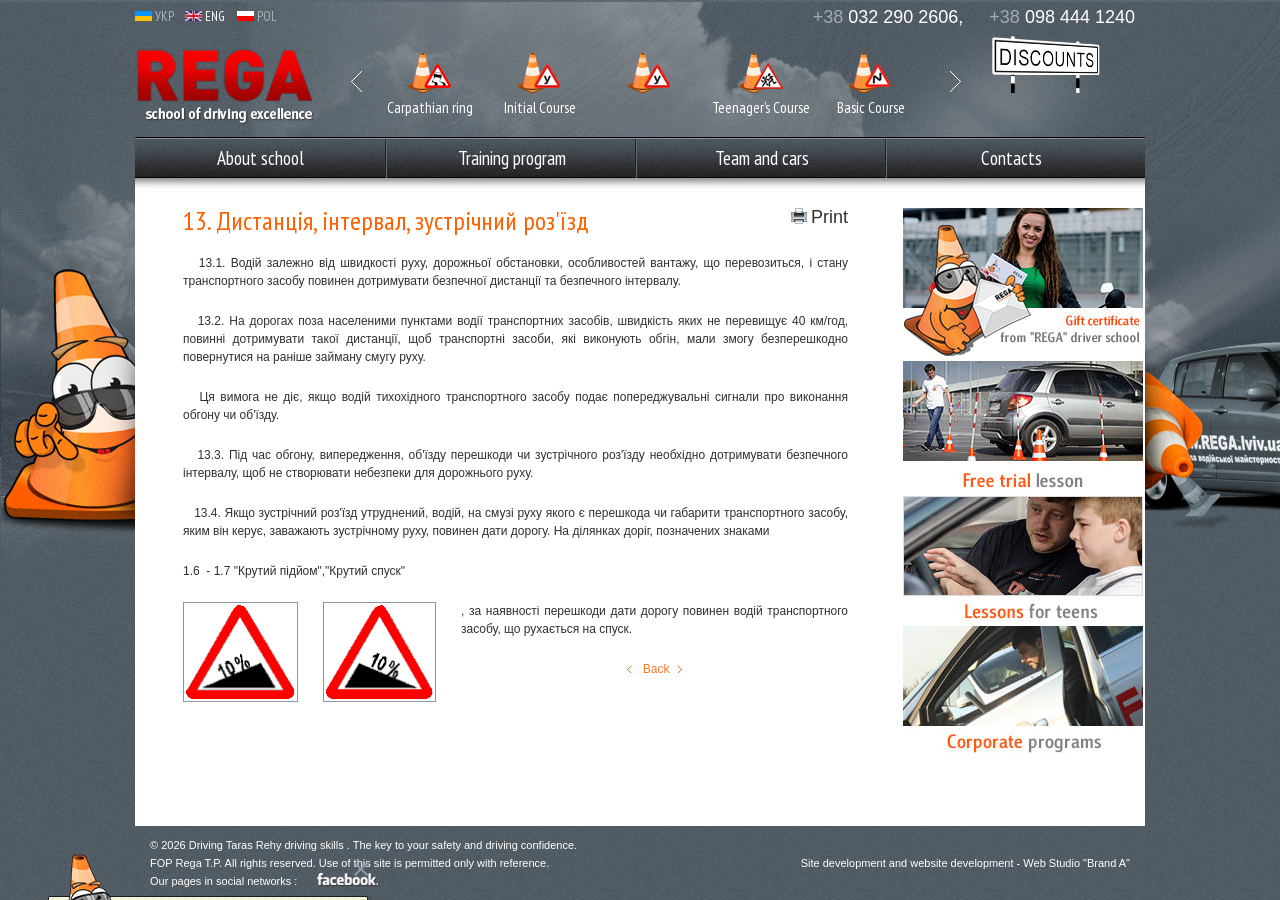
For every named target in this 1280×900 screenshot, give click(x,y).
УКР (154, 16)
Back (654, 669)
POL (257, 16)
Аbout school (260, 158)
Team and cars (762, 158)
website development (961, 863)
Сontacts (1011, 158)
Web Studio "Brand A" (1076, 863)
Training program (512, 158)
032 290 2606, (888, 17)
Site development (843, 863)
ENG (205, 16)
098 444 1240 (1062, 17)
